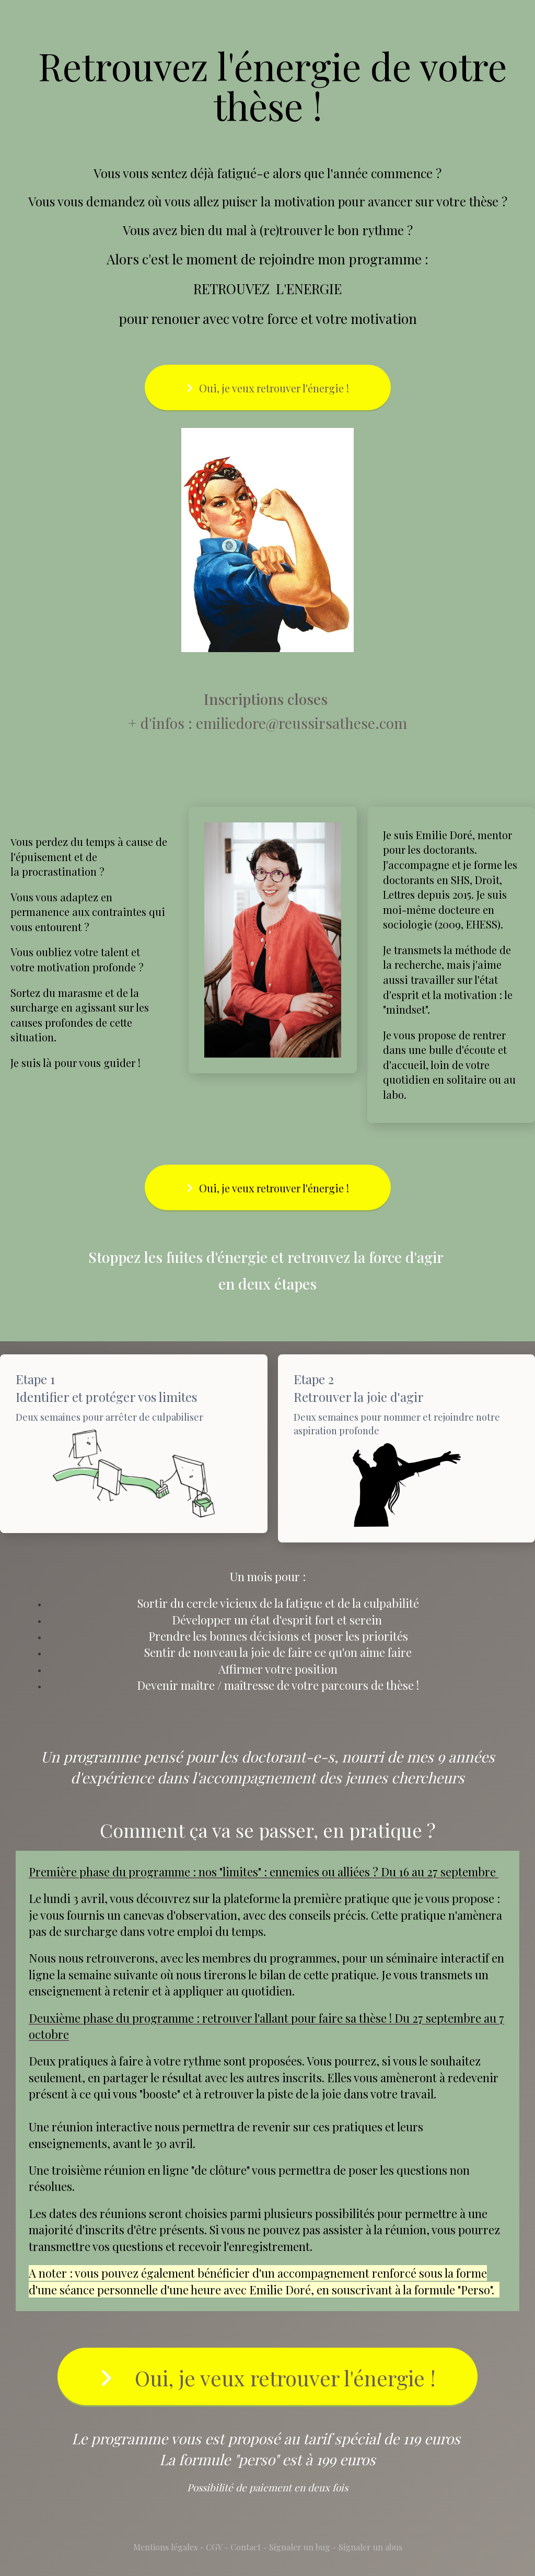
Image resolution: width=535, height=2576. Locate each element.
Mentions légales (165, 2547)
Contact (245, 2547)
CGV (214, 2547)
